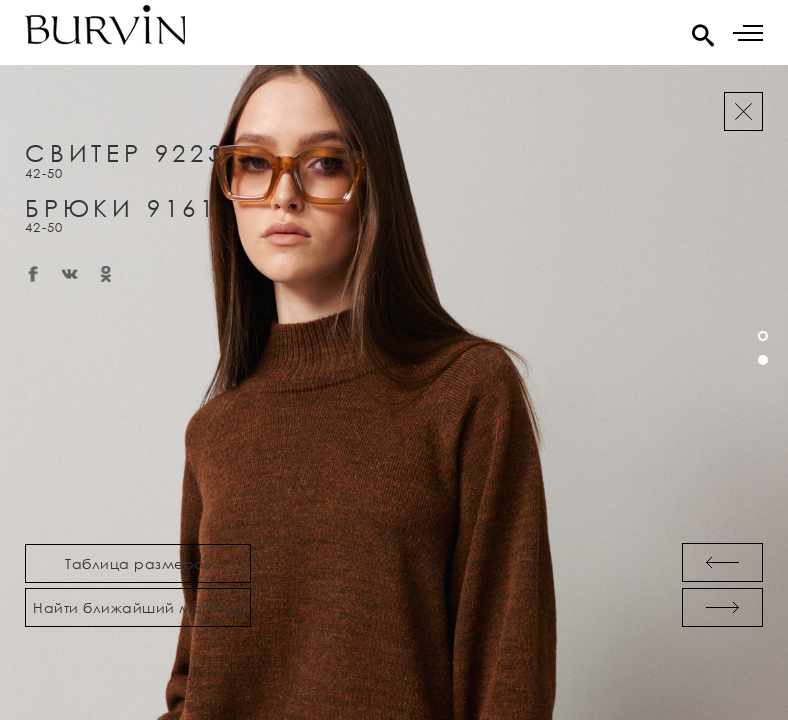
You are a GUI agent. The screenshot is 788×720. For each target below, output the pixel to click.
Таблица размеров (138, 563)
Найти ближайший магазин (138, 607)
